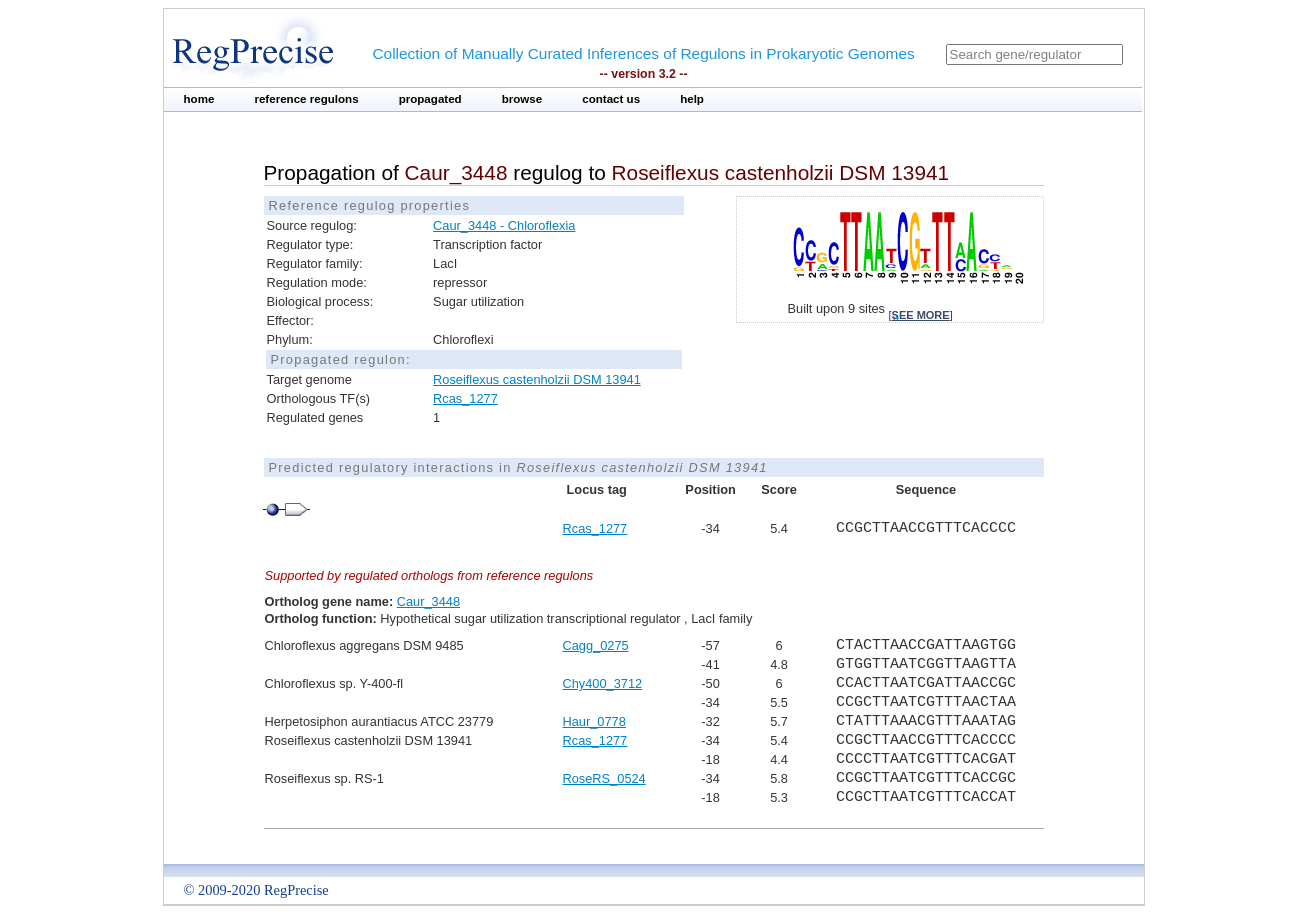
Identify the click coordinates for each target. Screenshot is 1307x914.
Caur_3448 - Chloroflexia (504, 225)
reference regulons (306, 99)
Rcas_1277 (465, 398)
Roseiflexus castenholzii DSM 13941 (537, 379)
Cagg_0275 (596, 645)
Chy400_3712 (603, 683)
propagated (430, 99)
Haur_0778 (594, 721)
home (199, 99)
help (692, 99)
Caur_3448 (428, 601)
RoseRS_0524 (604, 778)
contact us (611, 99)
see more (921, 315)
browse (522, 99)
